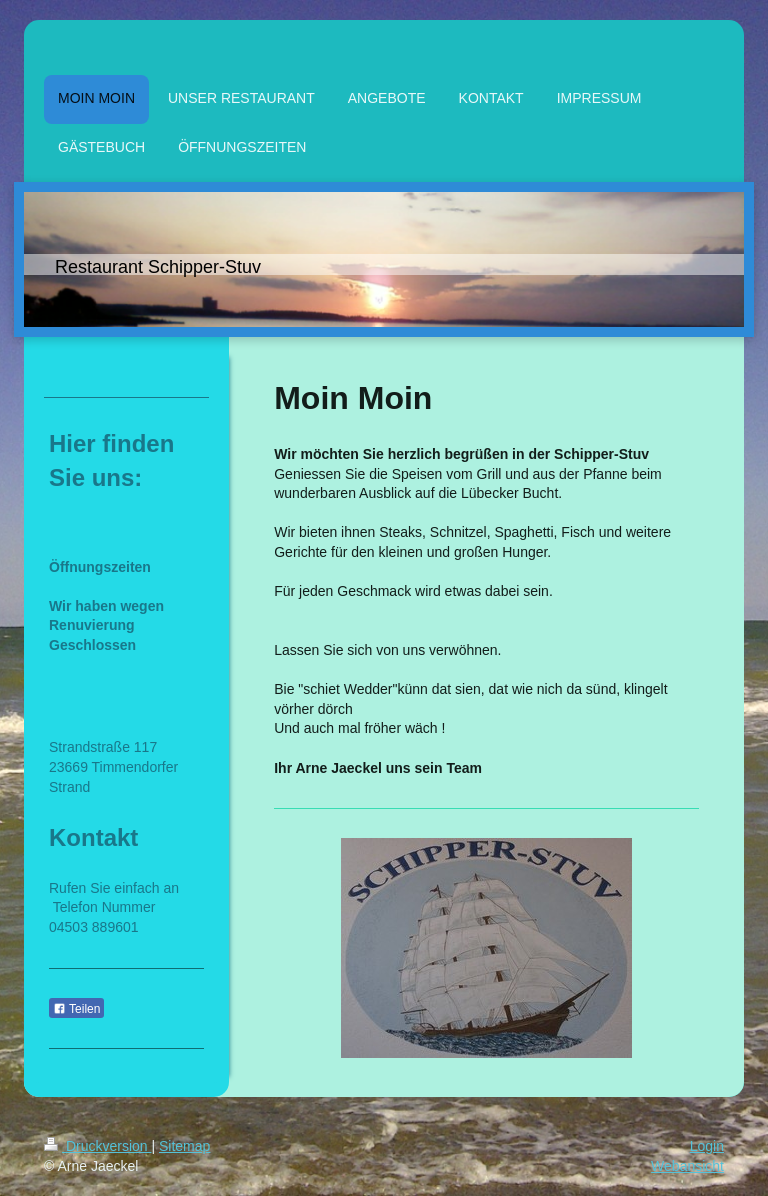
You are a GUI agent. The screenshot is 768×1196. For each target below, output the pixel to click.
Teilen (76, 1009)
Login (707, 1146)
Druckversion (97, 1146)
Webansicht (687, 1166)
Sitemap (184, 1146)
